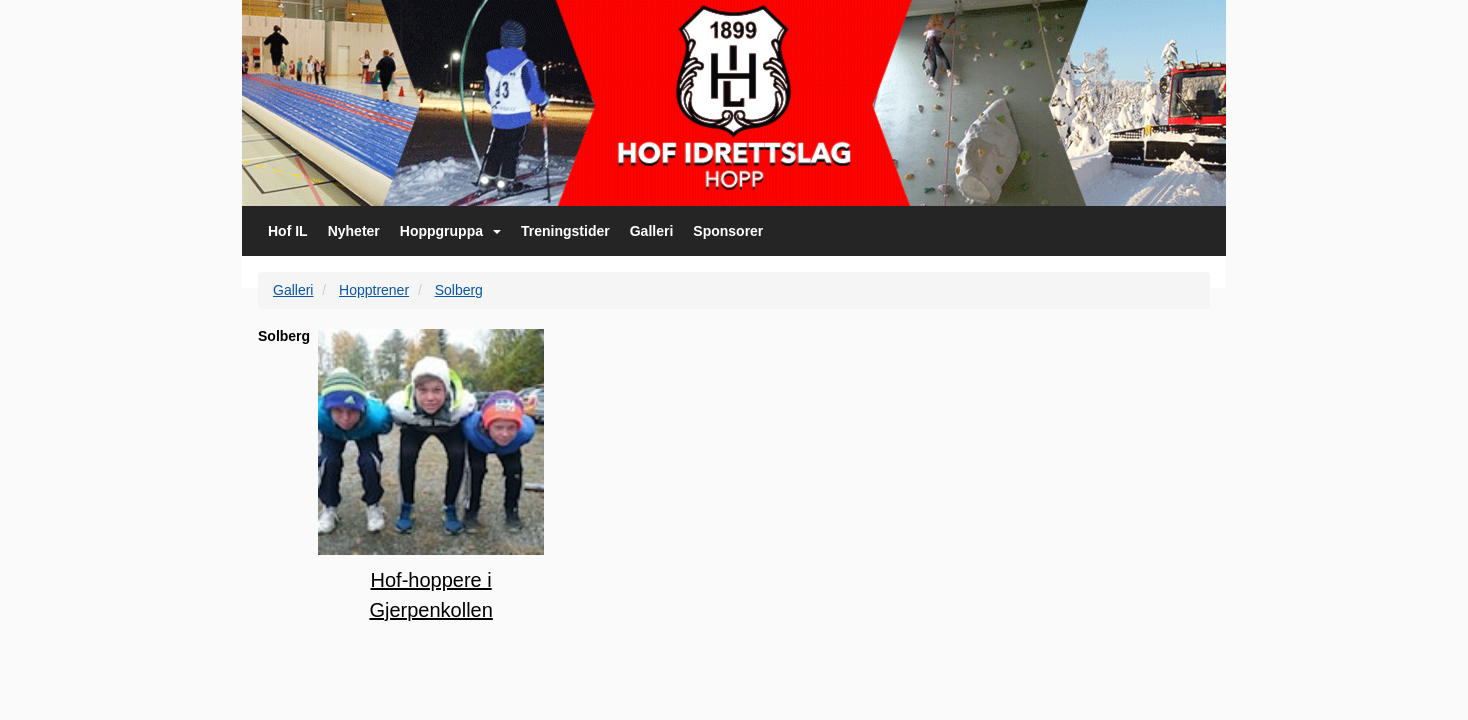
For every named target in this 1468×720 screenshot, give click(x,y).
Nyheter (354, 231)
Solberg (459, 290)
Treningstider (565, 231)
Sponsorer (728, 231)
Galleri (652, 231)
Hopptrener (374, 290)
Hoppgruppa (450, 231)
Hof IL (288, 231)
